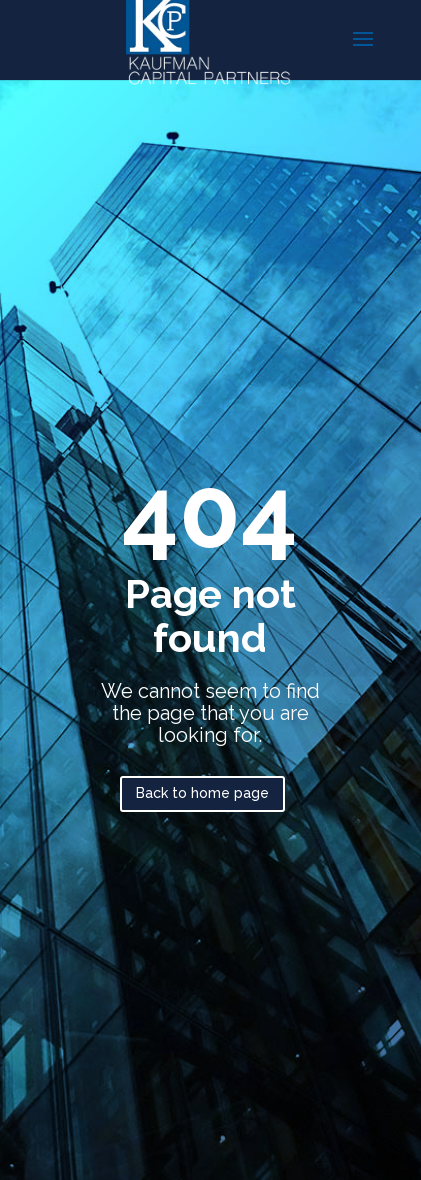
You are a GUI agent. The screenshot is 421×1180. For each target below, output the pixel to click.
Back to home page (202, 793)
